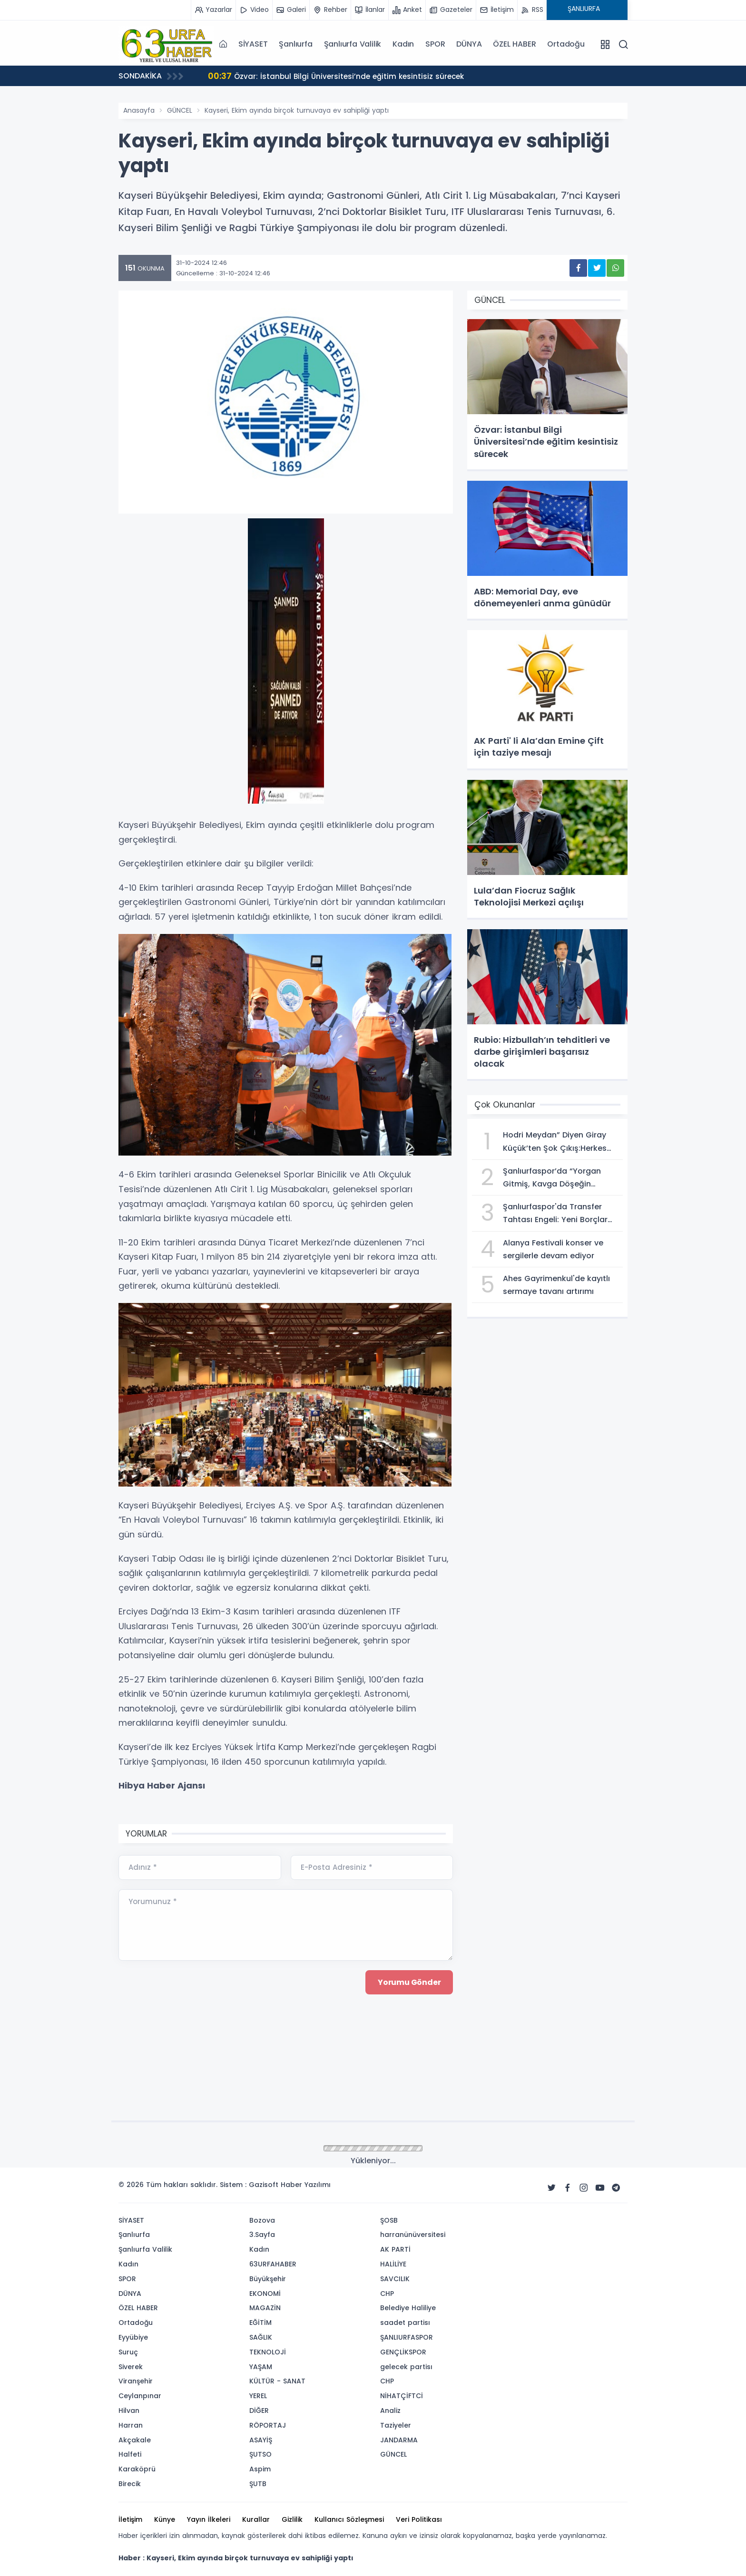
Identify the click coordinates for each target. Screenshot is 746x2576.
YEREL (258, 2396)
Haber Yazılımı (306, 2184)
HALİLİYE (393, 2264)
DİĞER (259, 2410)
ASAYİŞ (260, 2440)
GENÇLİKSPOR (403, 2352)
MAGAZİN (265, 2308)
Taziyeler (395, 2425)
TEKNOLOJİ (267, 2352)
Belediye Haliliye (408, 2308)
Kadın (403, 44)
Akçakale (134, 2440)
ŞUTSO (260, 2454)
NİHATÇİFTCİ (401, 2396)
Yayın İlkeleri (208, 2519)
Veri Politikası (419, 2519)
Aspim (260, 2469)
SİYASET (253, 44)
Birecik (129, 2484)
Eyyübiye (133, 2337)
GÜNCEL (179, 110)
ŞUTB (257, 2484)
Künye (164, 2519)
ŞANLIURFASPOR (406, 2337)
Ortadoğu (565, 44)
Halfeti (129, 2454)
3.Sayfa (262, 2234)
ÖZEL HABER (514, 44)
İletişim (130, 2519)
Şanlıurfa (295, 44)
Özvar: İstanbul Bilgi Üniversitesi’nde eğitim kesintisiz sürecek (339, 76)
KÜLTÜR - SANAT (277, 2381)
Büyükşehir (267, 2279)
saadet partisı (405, 2322)
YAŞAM (260, 2367)
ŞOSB (389, 2220)
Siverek (130, 2367)
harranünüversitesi (412, 2234)
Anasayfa (139, 110)
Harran (130, 2425)
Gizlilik (292, 2519)
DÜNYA (468, 44)
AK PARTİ (395, 2249)
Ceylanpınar (139, 2396)
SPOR (435, 44)
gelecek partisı (406, 2367)
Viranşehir (135, 2381)
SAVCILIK (395, 2279)
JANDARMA (399, 2440)
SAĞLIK (260, 2337)
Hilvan (128, 2410)
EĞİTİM (260, 2322)
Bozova (262, 2220)
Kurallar (256, 2519)
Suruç (128, 2352)
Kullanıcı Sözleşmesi (349, 2519)
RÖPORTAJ (267, 2425)
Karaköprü (137, 2469)
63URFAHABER (272, 2264)
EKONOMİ (265, 2293)
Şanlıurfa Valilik (353, 44)
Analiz (390, 2410)
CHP (387, 2293)
